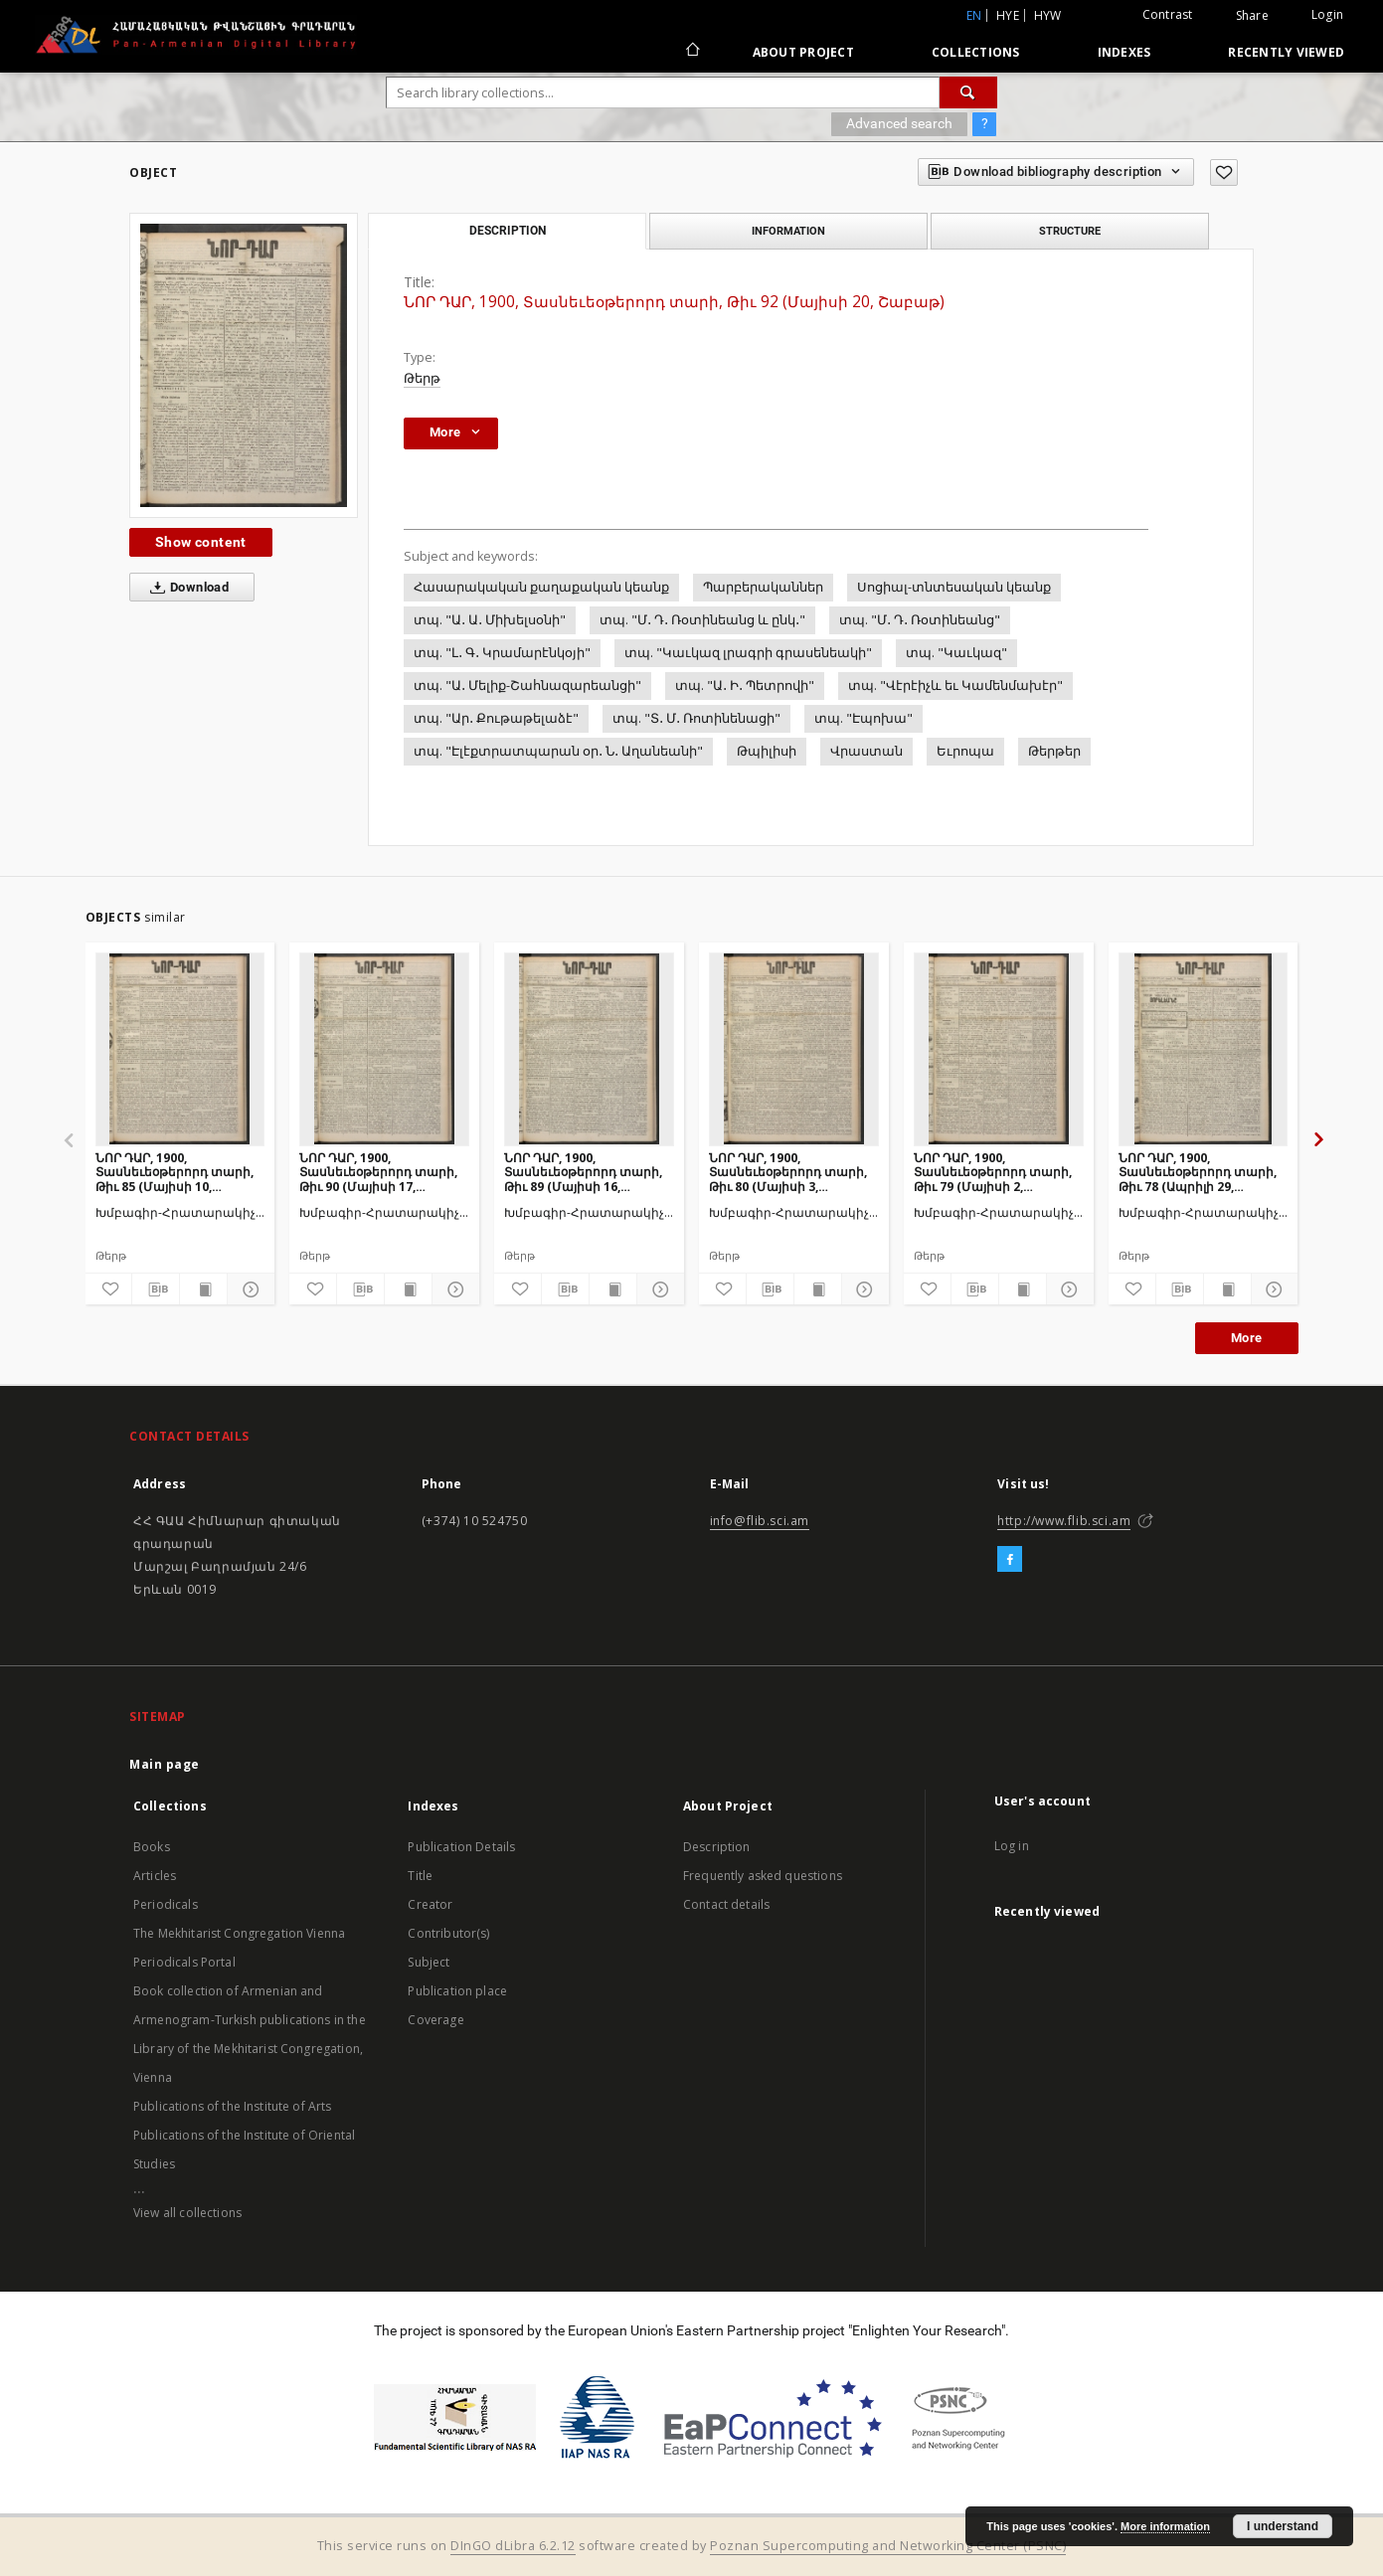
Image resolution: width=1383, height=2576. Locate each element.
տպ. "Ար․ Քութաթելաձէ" (496, 718)
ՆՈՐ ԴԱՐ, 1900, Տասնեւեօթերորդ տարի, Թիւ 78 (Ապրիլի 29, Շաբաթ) (1198, 1171)
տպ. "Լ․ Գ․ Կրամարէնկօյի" (502, 652)
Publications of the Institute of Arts (232, 2106)
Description (717, 1846)
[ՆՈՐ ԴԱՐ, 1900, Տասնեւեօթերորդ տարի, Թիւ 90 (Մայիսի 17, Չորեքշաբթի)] (384, 1048)
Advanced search (899, 123)
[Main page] (691, 52)
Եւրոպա (965, 751)
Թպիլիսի (766, 751)
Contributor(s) (448, 1933)
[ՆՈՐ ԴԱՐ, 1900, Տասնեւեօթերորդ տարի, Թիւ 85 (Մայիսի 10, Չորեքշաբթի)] (180, 1048)
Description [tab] (507, 231)
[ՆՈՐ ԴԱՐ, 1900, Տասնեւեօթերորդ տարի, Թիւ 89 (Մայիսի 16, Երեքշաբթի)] (589, 1048)
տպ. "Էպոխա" (863, 718)
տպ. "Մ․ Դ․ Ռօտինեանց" (919, 619)
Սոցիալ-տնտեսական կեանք (954, 587)
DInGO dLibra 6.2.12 (513, 2545)
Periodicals (165, 1904)
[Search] (968, 92)
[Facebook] (1009, 1560)
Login (1327, 14)
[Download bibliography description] (155, 1289)
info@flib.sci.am (760, 1520)
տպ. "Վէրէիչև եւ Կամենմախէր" (955, 685)
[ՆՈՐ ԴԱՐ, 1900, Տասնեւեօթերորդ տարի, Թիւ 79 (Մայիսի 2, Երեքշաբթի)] (999, 1048)
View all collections (187, 2212)
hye (1007, 15)
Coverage (435, 2019)
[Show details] (248, 1289)
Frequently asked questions (762, 1875)
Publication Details (461, 1846)
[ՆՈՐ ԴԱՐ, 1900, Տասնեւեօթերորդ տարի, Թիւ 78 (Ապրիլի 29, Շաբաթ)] (1204, 1048)
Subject (428, 1962)
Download (185, 588)
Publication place (457, 1990)
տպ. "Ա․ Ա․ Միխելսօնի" (490, 619)
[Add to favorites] (1224, 172)
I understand (1282, 2526)
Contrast (1167, 14)
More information (1165, 2526)
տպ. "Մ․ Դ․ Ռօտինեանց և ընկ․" (702, 619)
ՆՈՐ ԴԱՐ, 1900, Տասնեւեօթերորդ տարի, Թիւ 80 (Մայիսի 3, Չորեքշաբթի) (788, 1171)
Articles (154, 1875)
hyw (1048, 15)
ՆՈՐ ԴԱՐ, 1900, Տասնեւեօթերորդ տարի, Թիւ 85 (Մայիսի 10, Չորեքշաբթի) (174, 1171)
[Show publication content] (203, 1289)
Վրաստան (866, 751)
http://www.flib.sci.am (1063, 1520)
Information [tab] (788, 231)
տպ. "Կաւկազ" (956, 652)
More (1247, 1337)
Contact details (726, 1904)
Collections (976, 52)
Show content (201, 542)
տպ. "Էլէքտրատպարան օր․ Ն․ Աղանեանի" (558, 751)
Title (420, 1875)
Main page (164, 1764)
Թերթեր (1054, 751)
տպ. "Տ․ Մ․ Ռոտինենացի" (696, 718)
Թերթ (422, 378)
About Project (803, 52)
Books (151, 1846)
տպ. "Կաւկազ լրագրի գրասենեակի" (748, 652)
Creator (430, 1904)
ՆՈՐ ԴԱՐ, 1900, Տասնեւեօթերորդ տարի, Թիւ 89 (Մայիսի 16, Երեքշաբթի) (583, 1171)
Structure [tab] (1070, 231)
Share (1252, 16)
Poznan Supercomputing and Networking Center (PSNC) (888, 2545)
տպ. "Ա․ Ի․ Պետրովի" (744, 685)
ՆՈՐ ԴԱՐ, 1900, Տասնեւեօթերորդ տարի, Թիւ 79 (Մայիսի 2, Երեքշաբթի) (993, 1171)
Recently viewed (1286, 52)
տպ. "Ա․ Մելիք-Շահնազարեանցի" (527, 685)
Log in (1011, 1845)
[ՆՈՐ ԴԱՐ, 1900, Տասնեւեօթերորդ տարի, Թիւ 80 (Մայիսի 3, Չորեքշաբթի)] (794, 1048)
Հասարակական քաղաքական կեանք (541, 587)
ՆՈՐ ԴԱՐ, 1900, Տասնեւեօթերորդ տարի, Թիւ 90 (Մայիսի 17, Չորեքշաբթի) (378, 1171)
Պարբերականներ (763, 587)
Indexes (1124, 52)
